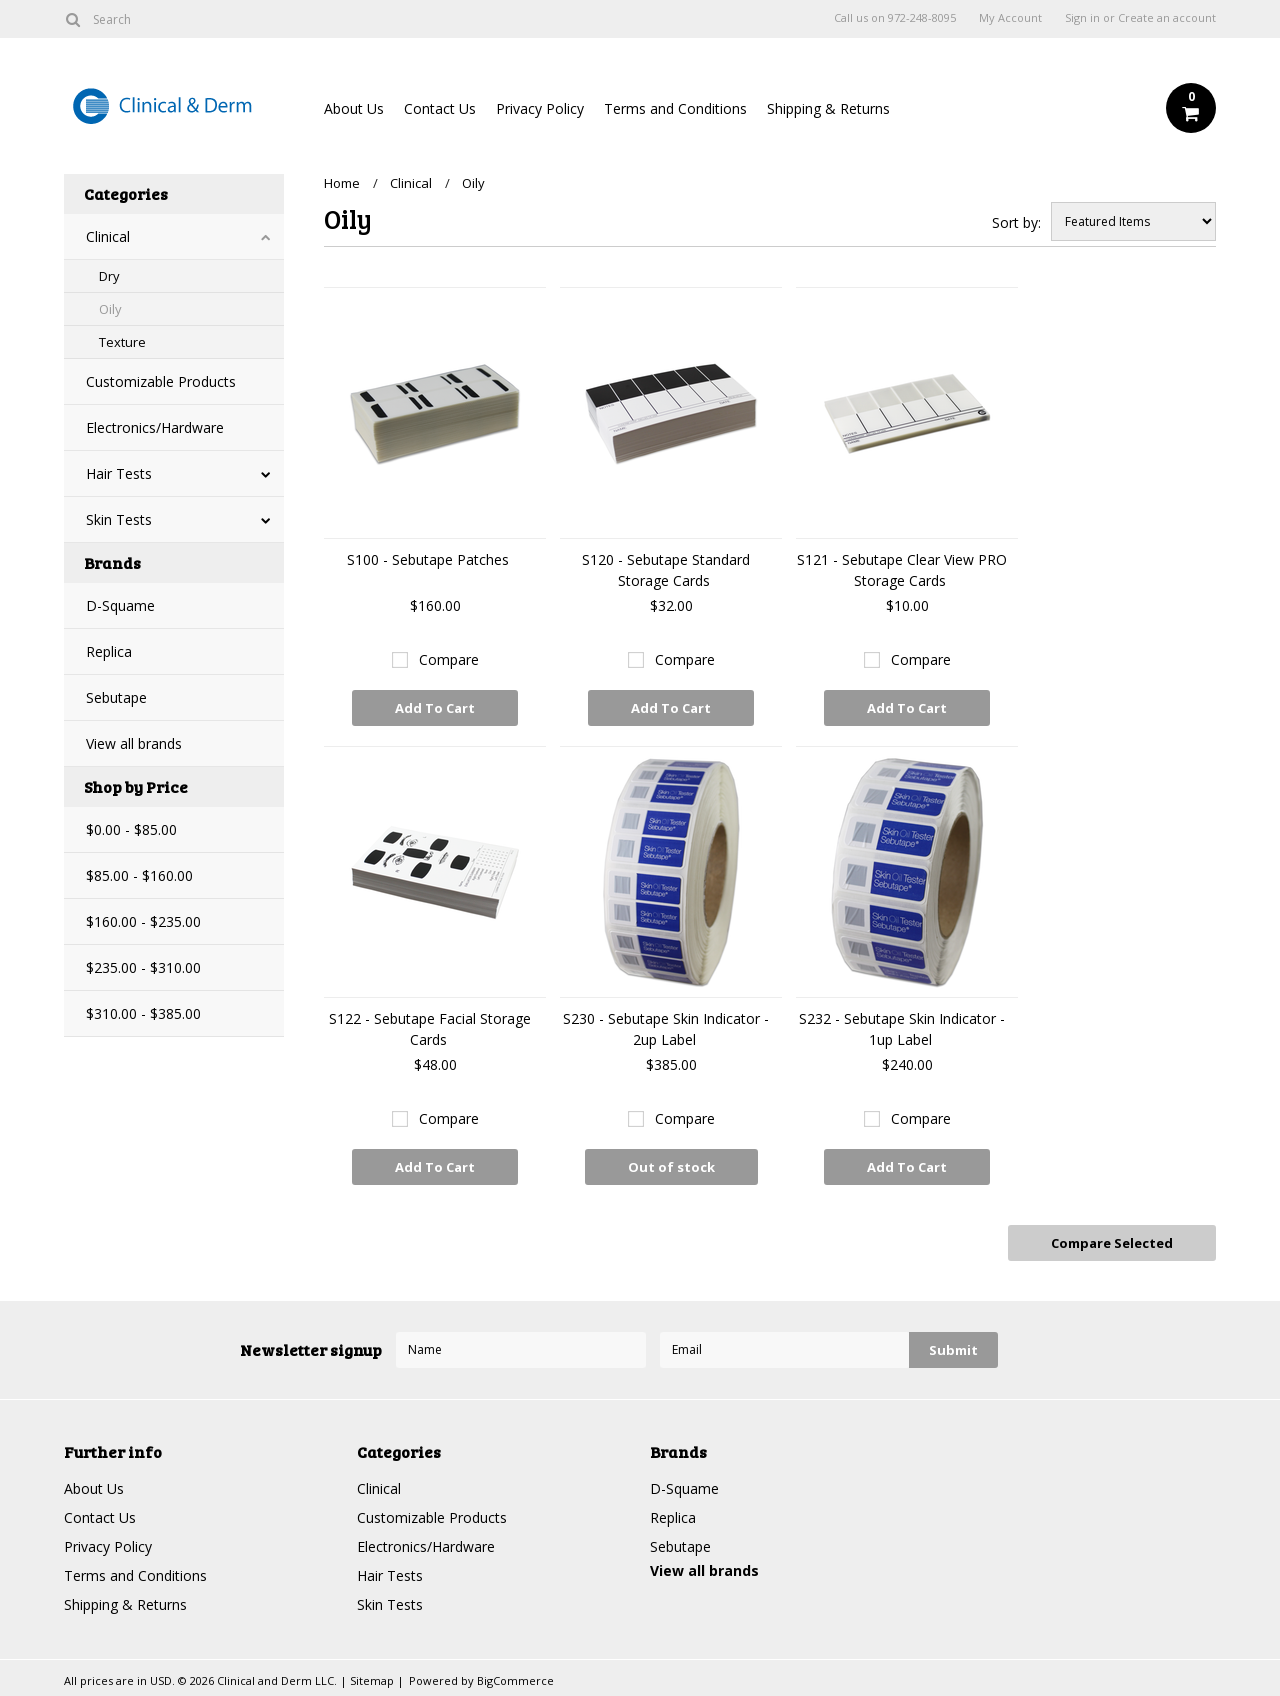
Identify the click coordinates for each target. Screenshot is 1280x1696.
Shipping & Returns (828, 108)
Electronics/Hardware (155, 427)
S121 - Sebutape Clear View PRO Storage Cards (902, 570)
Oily (110, 309)
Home (342, 183)
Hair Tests (119, 473)
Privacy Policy (540, 108)
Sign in (1082, 18)
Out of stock (671, 1167)
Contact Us (440, 108)
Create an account (1167, 18)
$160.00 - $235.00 (143, 921)
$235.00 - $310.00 (143, 967)
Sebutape (116, 697)
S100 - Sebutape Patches (430, 559)
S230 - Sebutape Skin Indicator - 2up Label (666, 1029)
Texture (122, 342)
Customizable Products (161, 381)
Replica (109, 651)
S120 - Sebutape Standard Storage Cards (666, 570)
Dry (109, 276)
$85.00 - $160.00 (139, 875)
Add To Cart (435, 708)
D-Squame (120, 605)
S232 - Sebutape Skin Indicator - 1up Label (902, 1029)
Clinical (108, 236)
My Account (1010, 18)
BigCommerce (515, 1680)
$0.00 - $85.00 (131, 829)
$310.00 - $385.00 (143, 1013)
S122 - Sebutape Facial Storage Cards (430, 1029)
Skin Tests (119, 519)
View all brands (134, 743)
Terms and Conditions (675, 108)
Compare (449, 659)
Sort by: (1016, 222)
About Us (354, 108)
